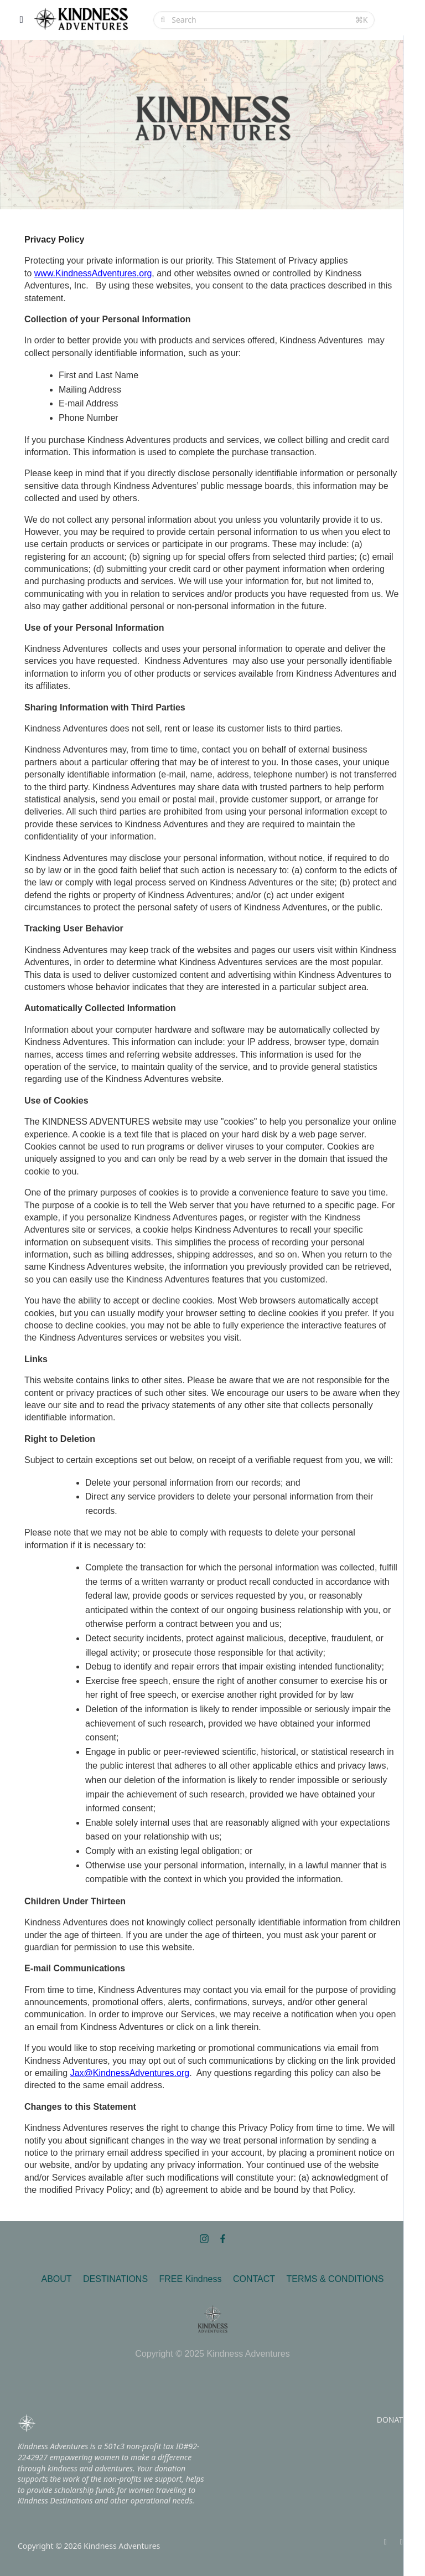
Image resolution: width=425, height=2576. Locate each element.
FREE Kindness (190, 2279)
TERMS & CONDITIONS (335, 2279)
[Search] (260, 20)
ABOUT (56, 2279)
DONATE (392, 2419)
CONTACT (254, 2279)
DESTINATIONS (115, 2279)
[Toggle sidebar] (21, 19)
